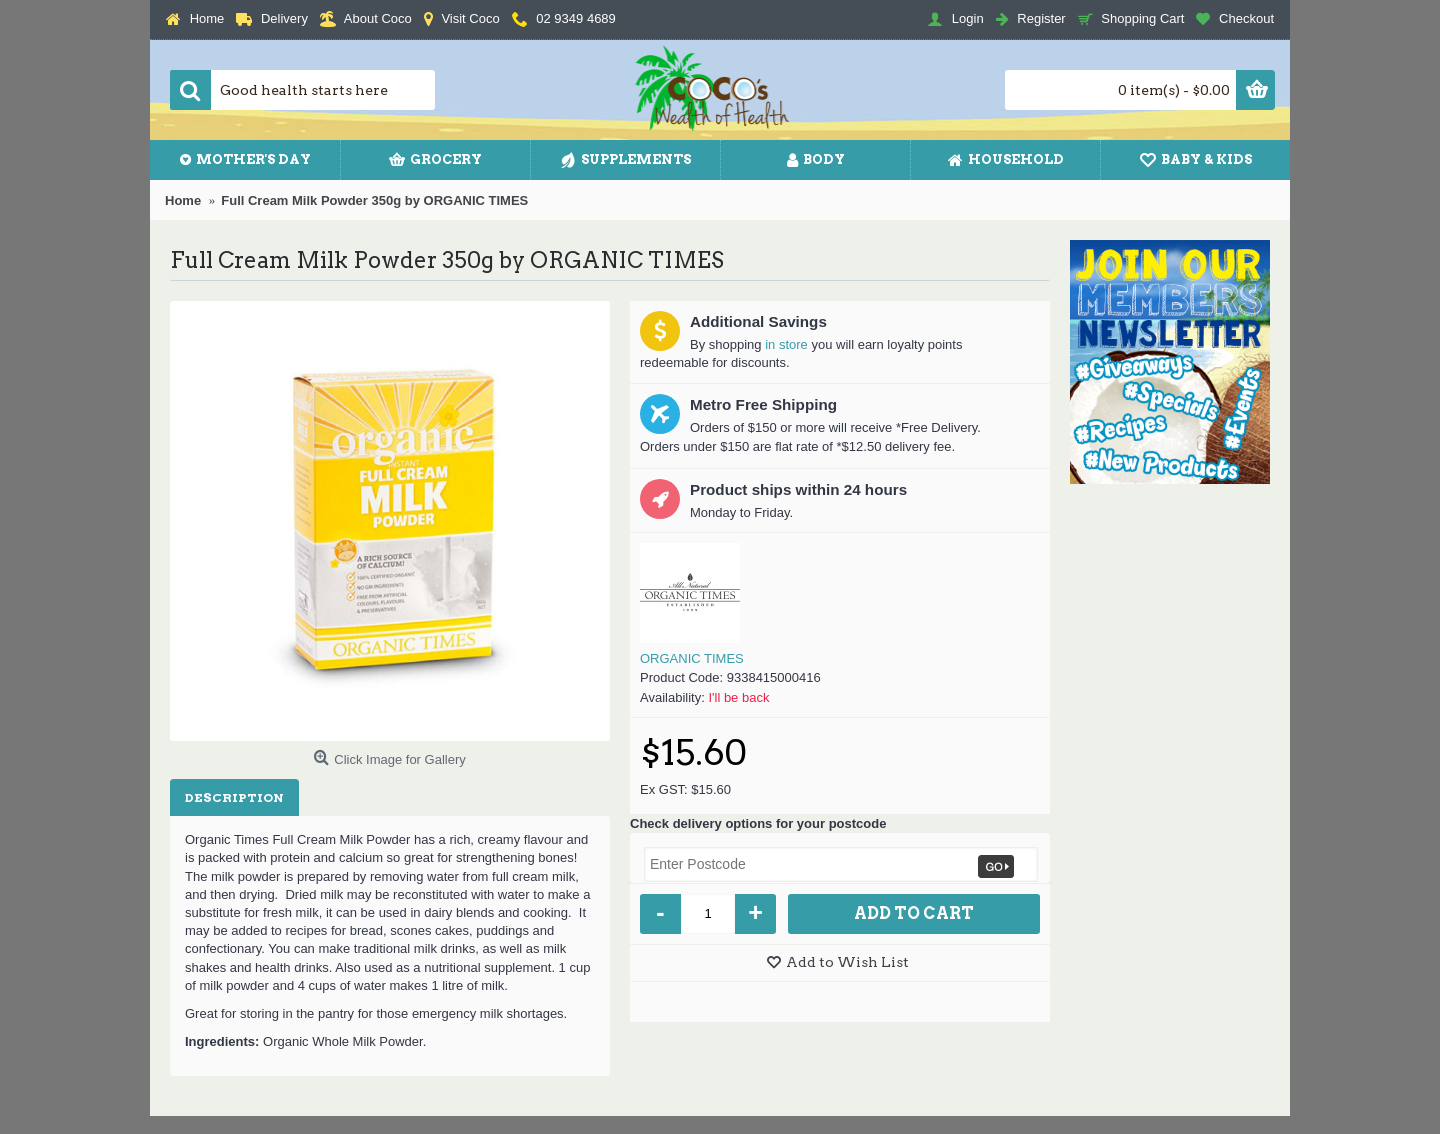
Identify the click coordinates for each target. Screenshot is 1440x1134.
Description (234, 797)
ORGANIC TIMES (692, 658)
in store (786, 344)
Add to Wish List (847, 962)
